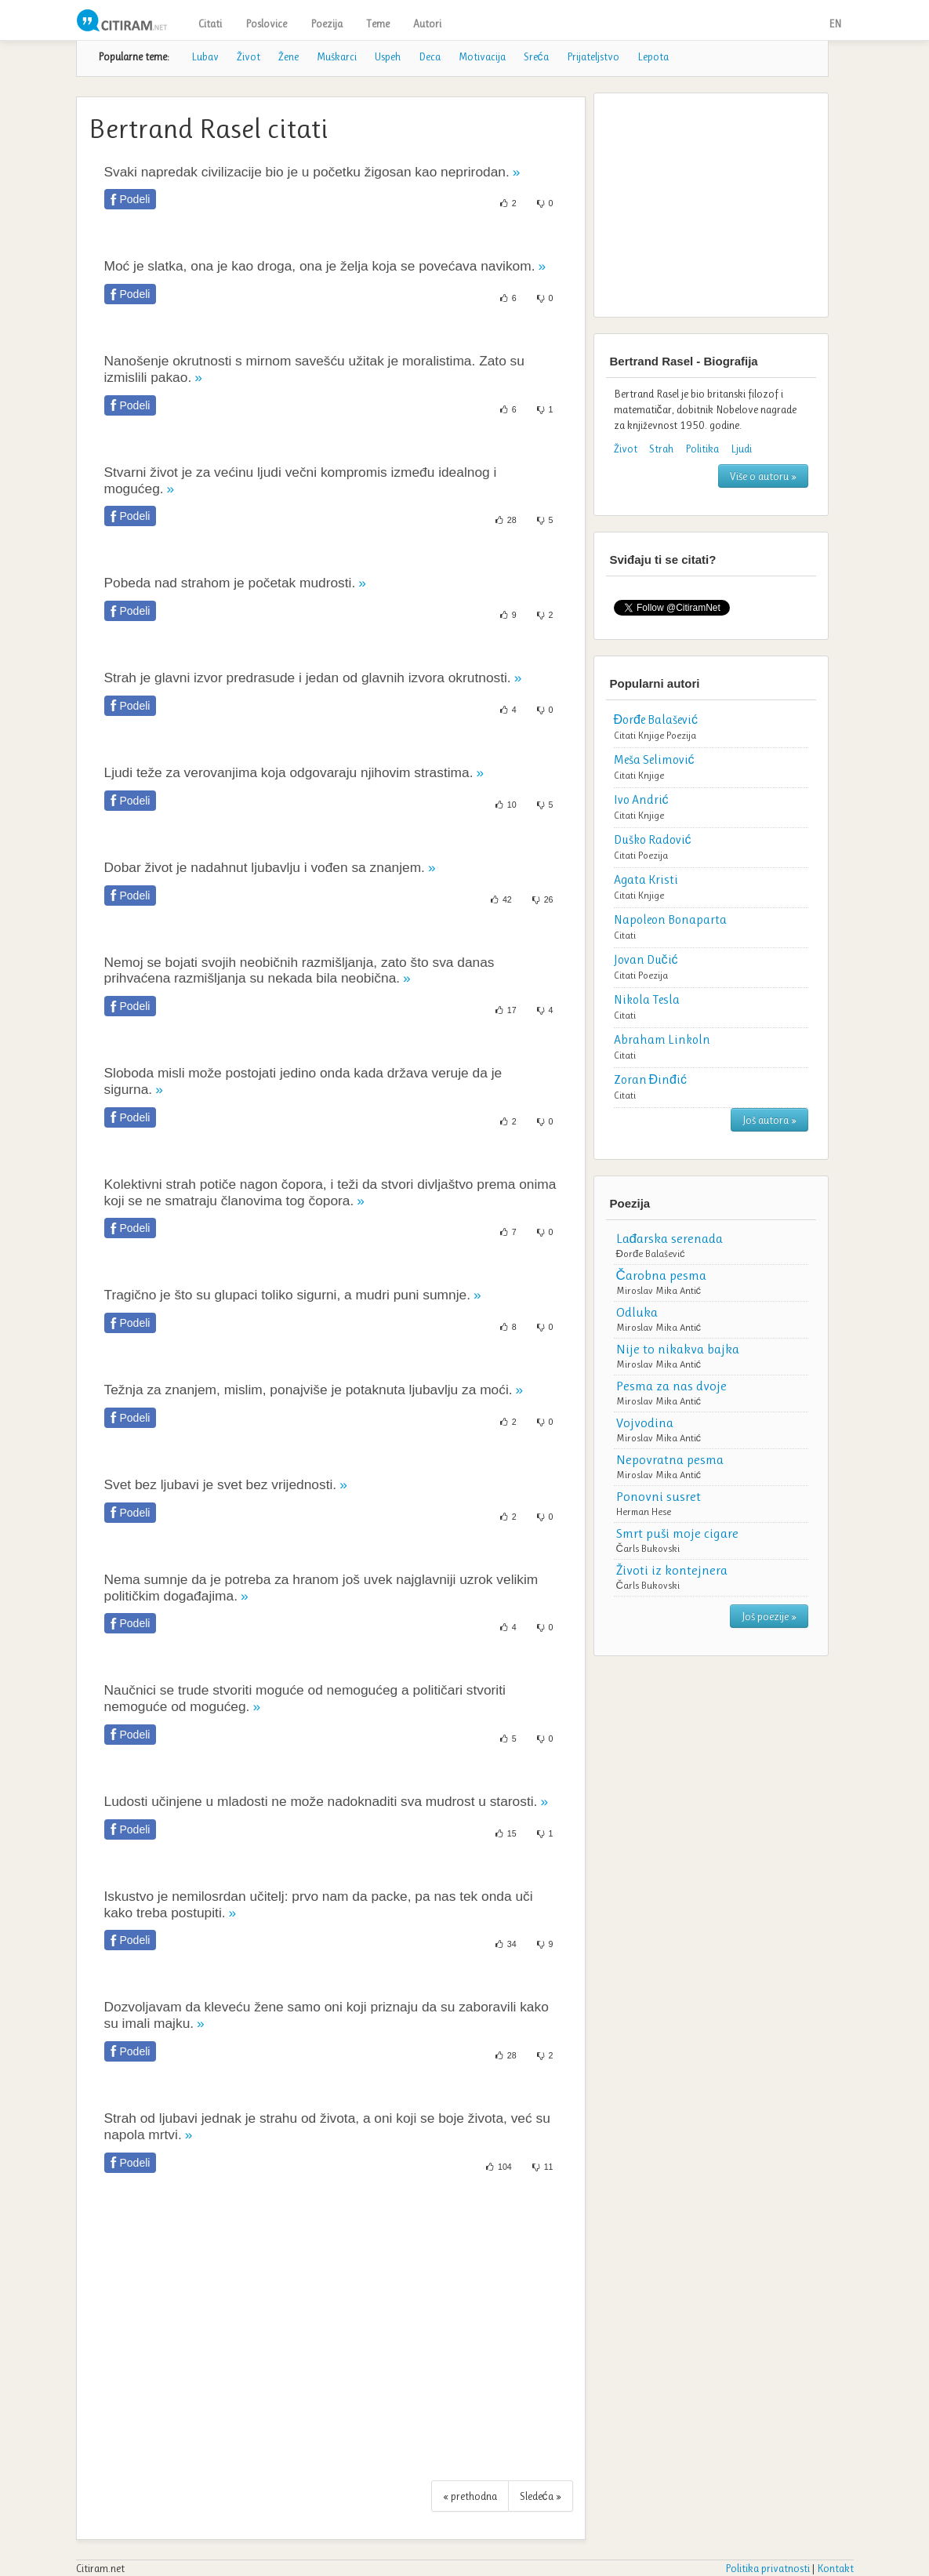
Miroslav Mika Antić (659, 1290)
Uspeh (388, 56)
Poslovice (266, 23)
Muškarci (337, 56)
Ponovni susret (658, 1496)
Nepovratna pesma (670, 1459)
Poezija (326, 23)
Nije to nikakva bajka (677, 1349)
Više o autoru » (763, 476)
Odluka (637, 1312)
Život (248, 56)
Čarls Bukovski (648, 1548)
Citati (210, 23)
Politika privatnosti (767, 2568)
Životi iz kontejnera (672, 1570)
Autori (427, 23)
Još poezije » (769, 1616)
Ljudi (741, 448)
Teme (378, 23)
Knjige (651, 735)
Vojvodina (644, 1422)
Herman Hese (643, 1511)
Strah (661, 448)
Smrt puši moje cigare (677, 1533)
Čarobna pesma (661, 1275)
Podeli (135, 199)
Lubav (205, 56)
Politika (702, 448)
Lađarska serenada (669, 1238)
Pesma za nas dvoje (671, 1385)
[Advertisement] (331, 2335)
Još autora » (769, 1120)
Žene (288, 56)
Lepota (653, 56)
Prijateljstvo (593, 56)
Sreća (536, 56)
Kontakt (835, 2568)
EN (835, 23)
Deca (430, 56)
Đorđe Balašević (650, 1253)
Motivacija (482, 56)
